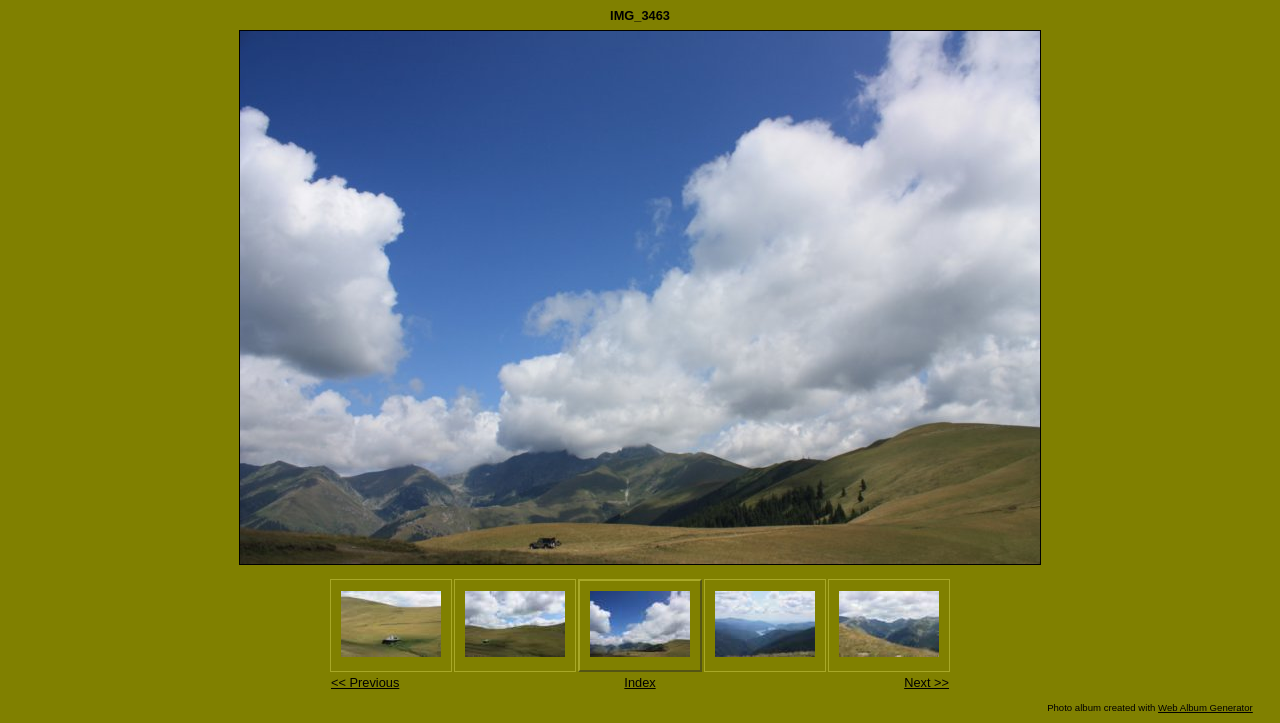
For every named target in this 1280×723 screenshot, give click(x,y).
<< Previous (365, 682)
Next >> (926, 682)
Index (639, 682)
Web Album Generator (1205, 707)
